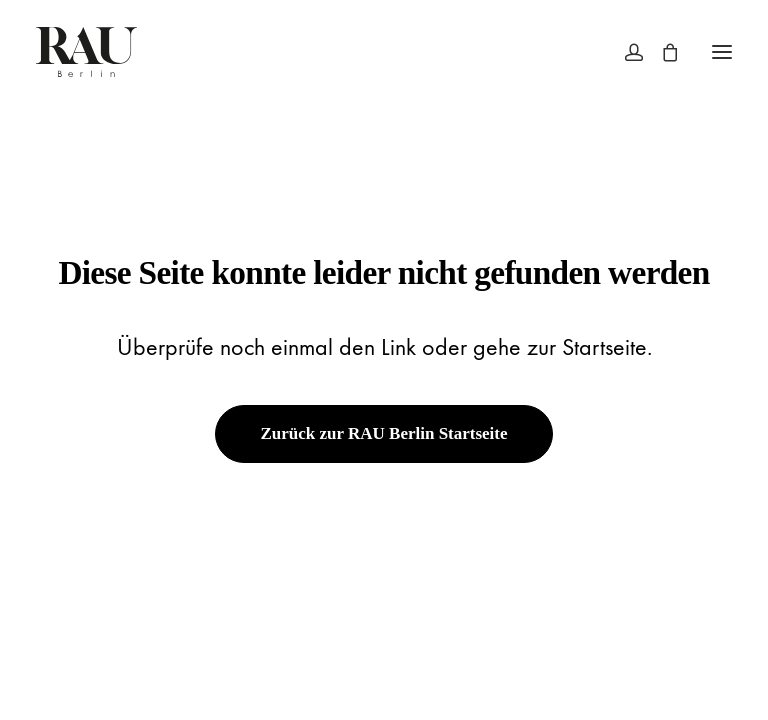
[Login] (625, 52)
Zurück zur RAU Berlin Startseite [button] (383, 433)
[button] (722, 52)
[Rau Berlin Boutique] (86, 52)
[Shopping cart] (661, 52)
